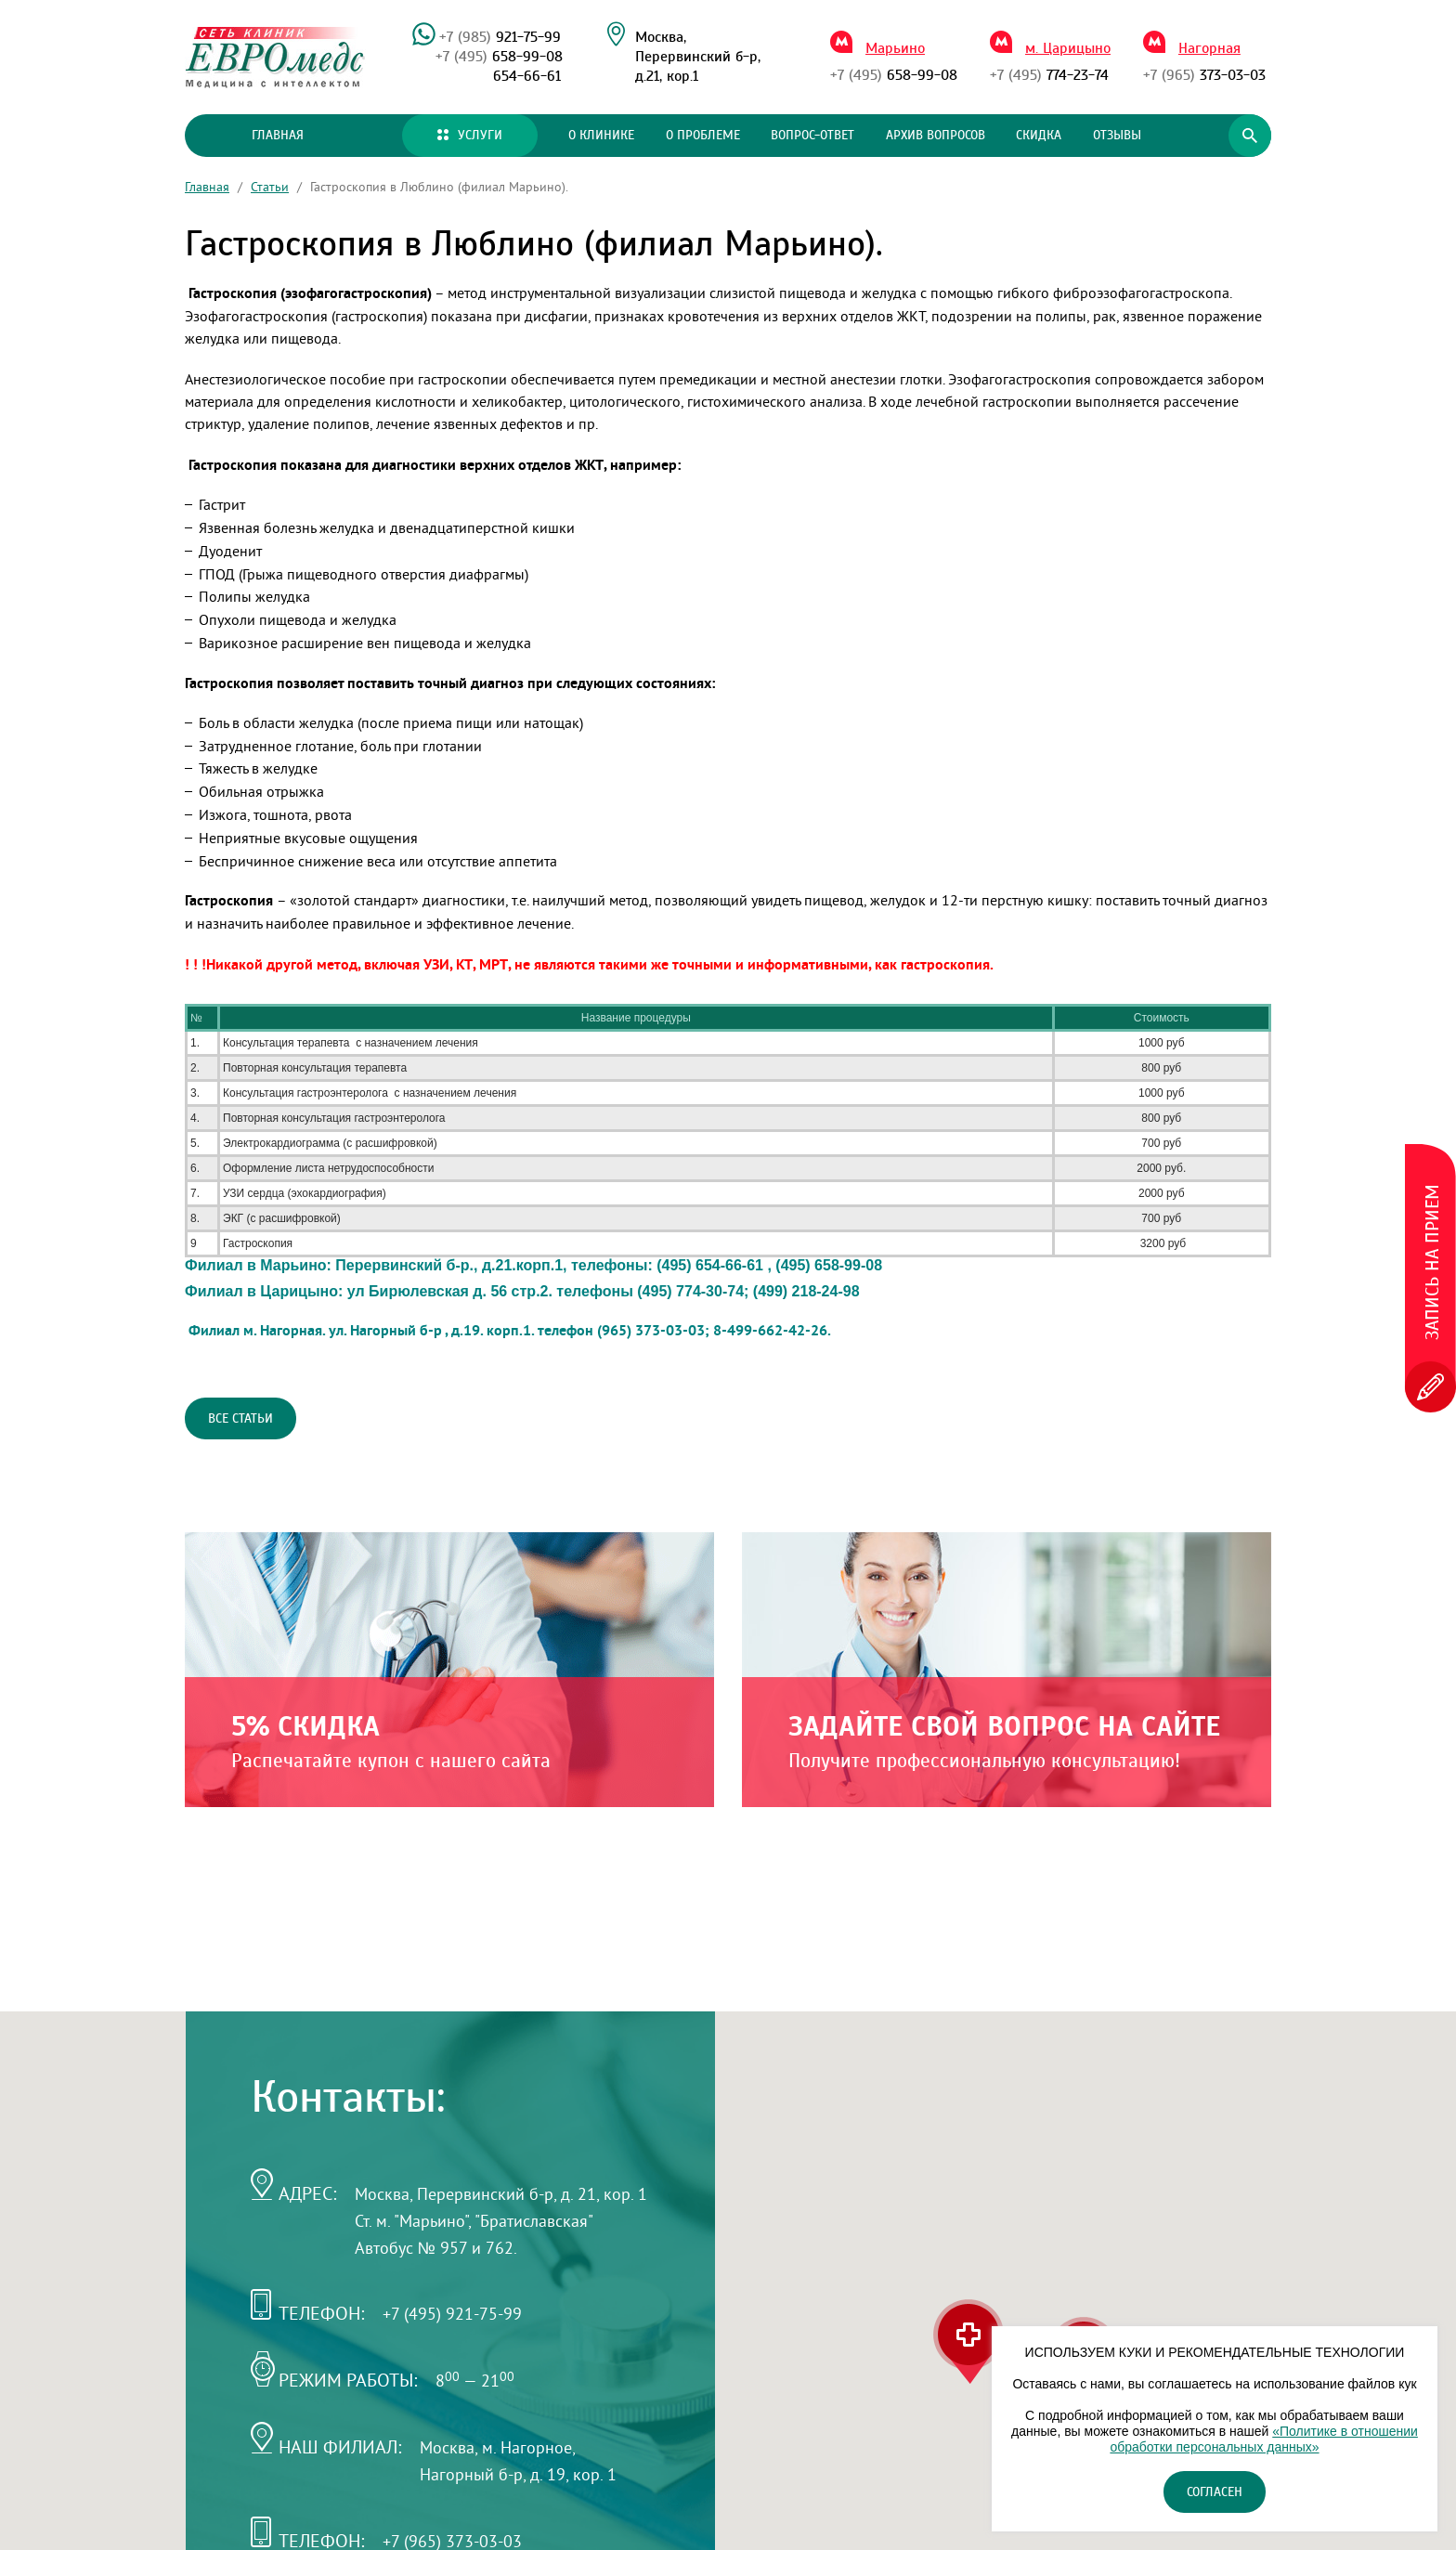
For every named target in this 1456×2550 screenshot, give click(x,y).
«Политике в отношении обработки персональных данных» (1263, 2439)
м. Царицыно (1068, 48)
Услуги (469, 135)
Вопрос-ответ (812, 135)
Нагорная (1209, 48)
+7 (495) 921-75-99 (452, 2313)
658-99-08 (499, 56)
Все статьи (240, 1418)
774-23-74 (1049, 75)
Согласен (1214, 2492)
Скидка (1038, 135)
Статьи (270, 186)
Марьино (895, 48)
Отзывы (1117, 135)
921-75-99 (500, 37)
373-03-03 (1204, 75)
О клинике (601, 135)
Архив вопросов (935, 135)
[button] (968, 2342)
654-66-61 (527, 76)
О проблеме (703, 135)
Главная (278, 135)
